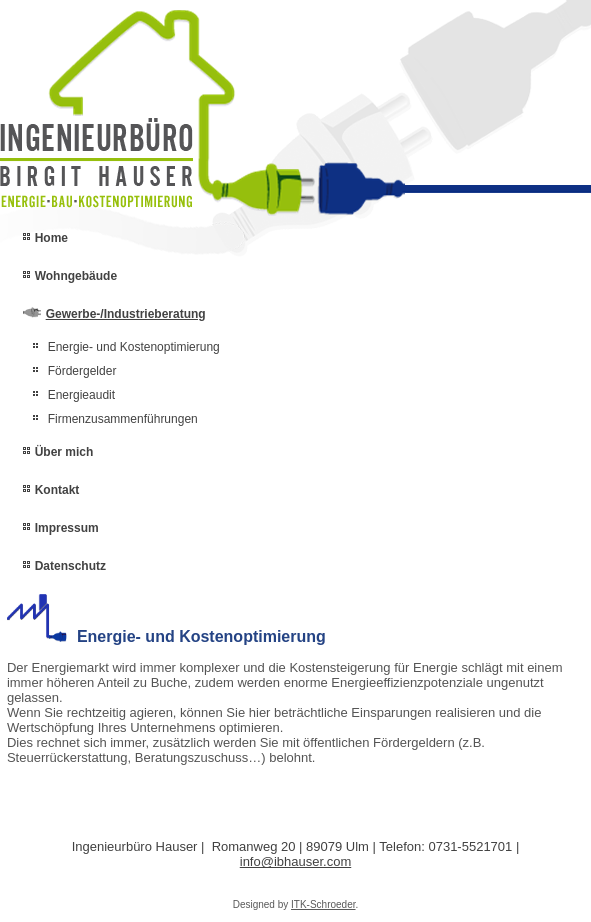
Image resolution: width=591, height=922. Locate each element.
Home (51, 238)
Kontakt (57, 490)
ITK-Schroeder (323, 904)
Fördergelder (82, 371)
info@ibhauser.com (295, 861)
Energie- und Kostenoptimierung (134, 347)
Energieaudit (81, 395)
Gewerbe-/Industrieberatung (126, 314)
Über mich (64, 452)
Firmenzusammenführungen (123, 419)
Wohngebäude (76, 276)
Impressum (67, 528)
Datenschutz (70, 566)
